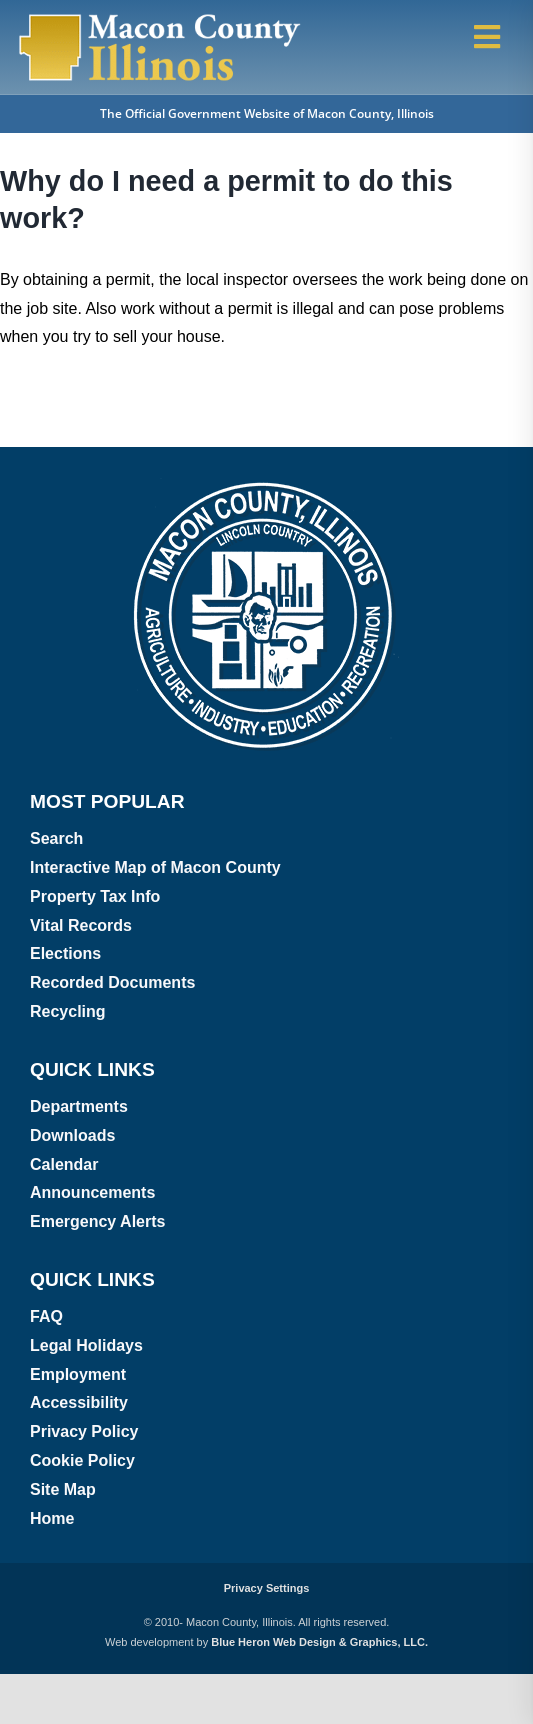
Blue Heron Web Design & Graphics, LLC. (319, 1642)
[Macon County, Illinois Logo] (160, 17)
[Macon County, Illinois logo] (267, 484)
